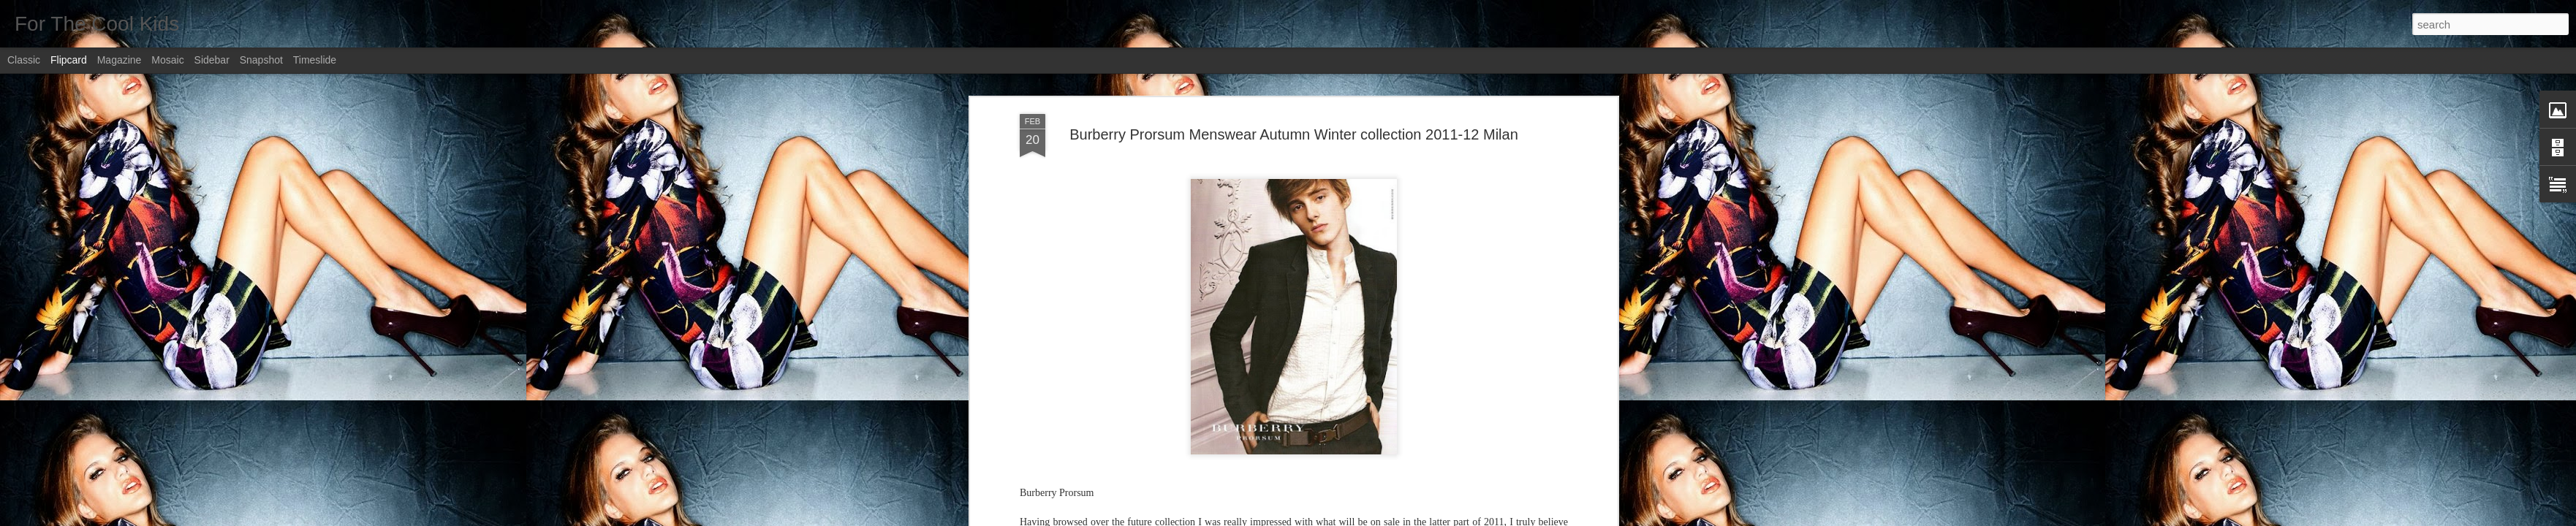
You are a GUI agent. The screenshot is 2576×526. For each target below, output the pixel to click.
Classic (23, 60)
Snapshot (261, 60)
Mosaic (167, 60)
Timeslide (314, 60)
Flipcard (68, 60)
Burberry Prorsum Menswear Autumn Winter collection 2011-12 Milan (1293, 134)
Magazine (119, 60)
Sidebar (212, 60)
